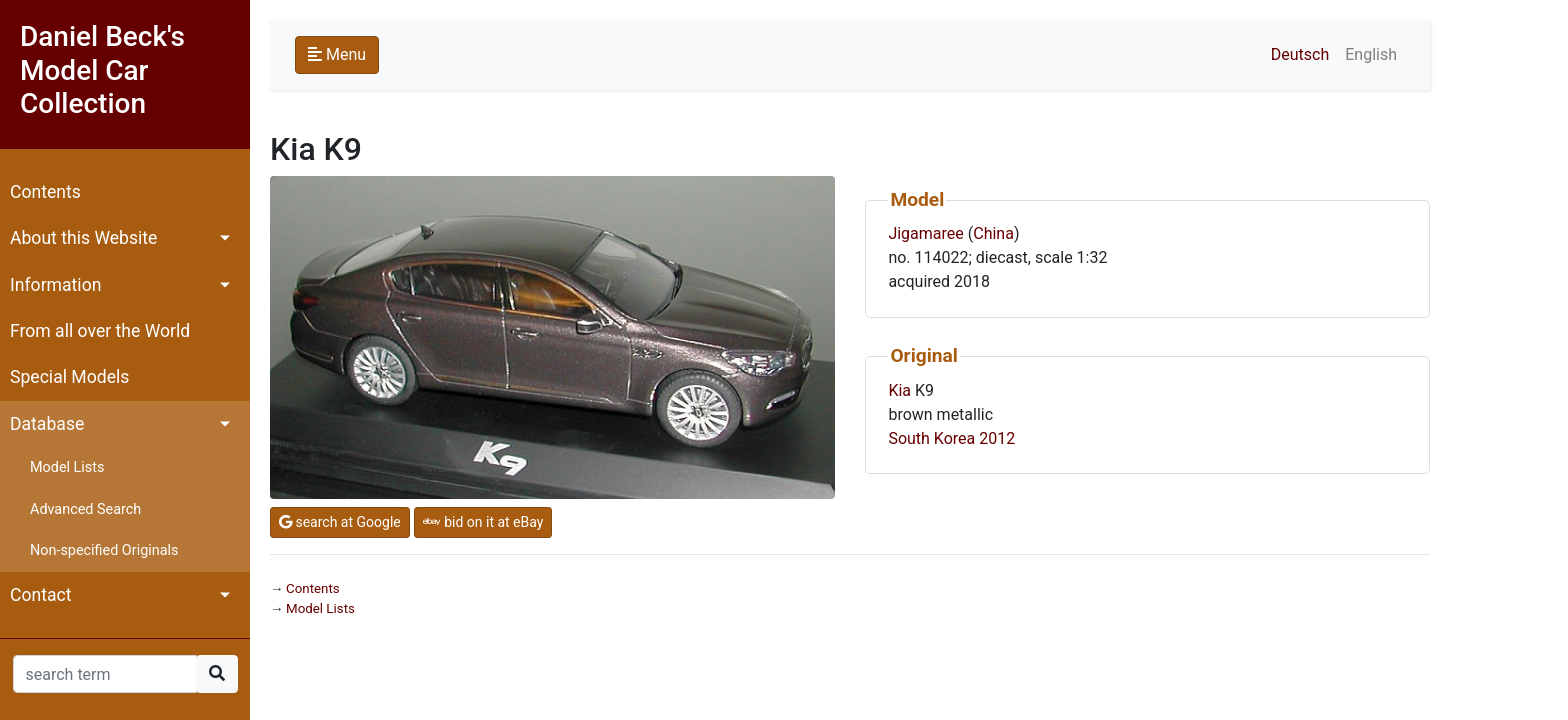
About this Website (83, 238)
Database (47, 424)
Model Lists (67, 467)
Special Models (69, 377)
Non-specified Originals (104, 550)
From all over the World (100, 331)
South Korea (931, 438)
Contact (41, 595)
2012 (997, 438)
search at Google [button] (340, 522)
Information (55, 285)
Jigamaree (925, 233)
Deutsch (1300, 54)
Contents (45, 192)
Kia (899, 390)
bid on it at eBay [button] (483, 522)
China (993, 233)
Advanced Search (85, 509)
